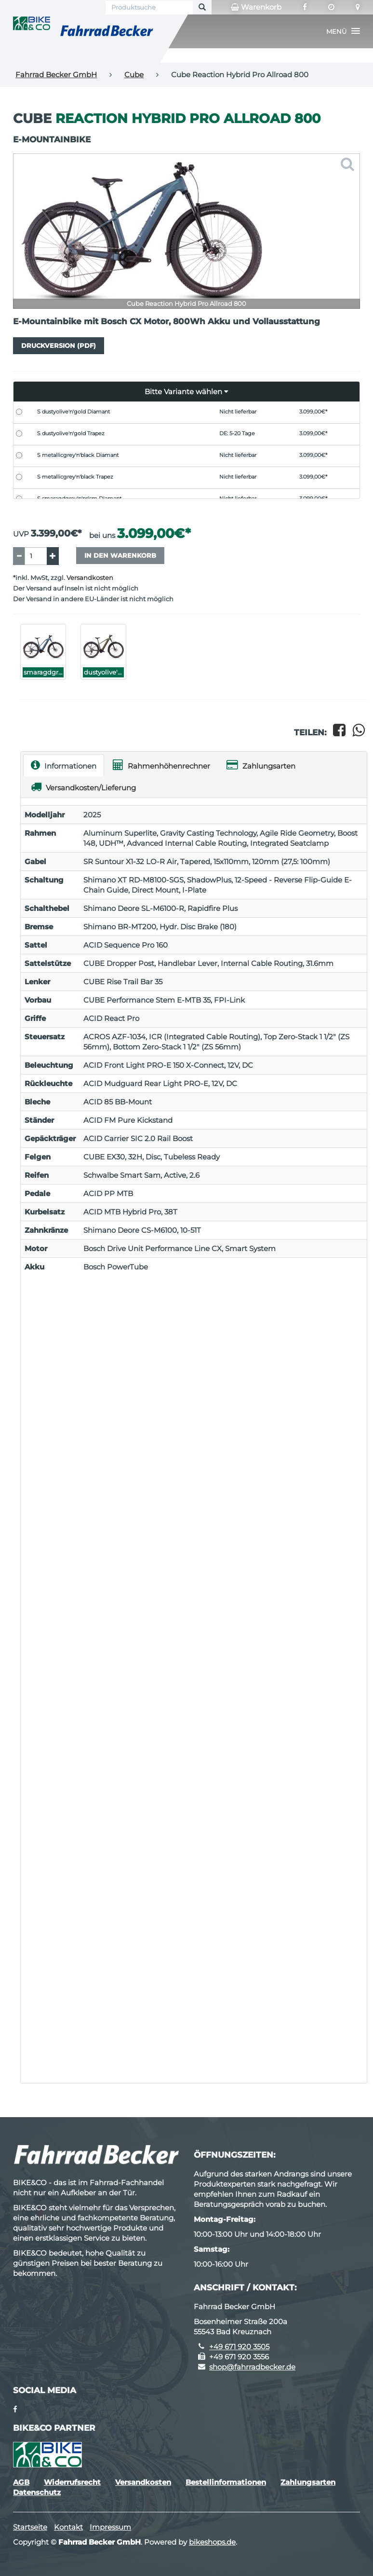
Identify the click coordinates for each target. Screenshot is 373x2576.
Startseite (30, 2527)
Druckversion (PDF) (58, 345)
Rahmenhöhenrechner (161, 765)
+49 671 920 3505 (239, 2346)
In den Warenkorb (120, 555)
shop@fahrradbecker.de (252, 2366)
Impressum (110, 2527)
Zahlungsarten (260, 765)
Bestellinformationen (226, 2482)
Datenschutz (37, 2492)
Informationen (63, 765)
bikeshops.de (212, 2542)
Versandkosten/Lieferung (83, 786)
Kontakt (68, 2527)
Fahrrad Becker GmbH (56, 74)
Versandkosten (90, 577)
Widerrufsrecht (72, 2482)
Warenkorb (256, 7)
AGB (21, 2482)
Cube (134, 74)
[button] (343, 31)
